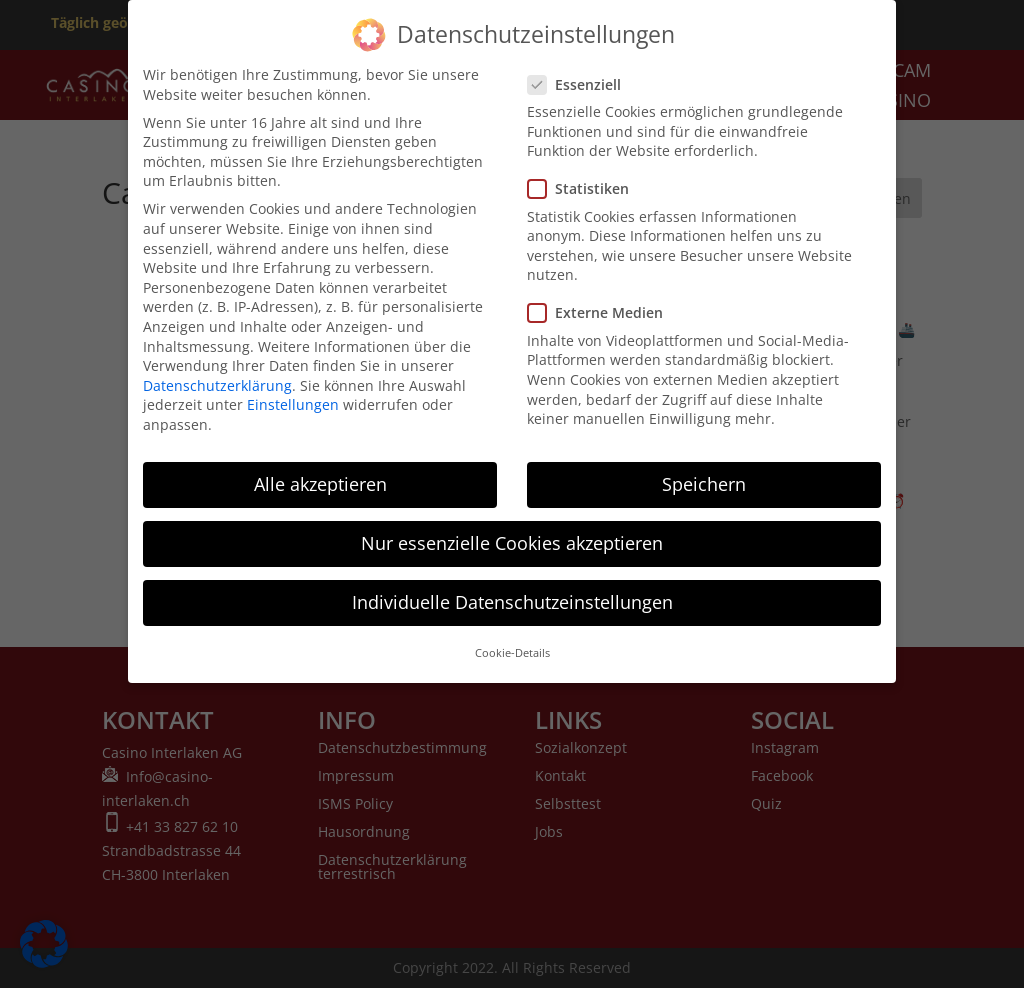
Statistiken (586, 177)
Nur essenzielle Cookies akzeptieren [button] (512, 532)
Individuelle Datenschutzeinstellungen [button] (512, 591)
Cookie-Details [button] (512, 642)
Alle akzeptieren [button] (320, 473)
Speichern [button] (704, 473)
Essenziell (582, 72)
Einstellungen (293, 393)
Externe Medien (603, 301)
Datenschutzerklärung (217, 373)
